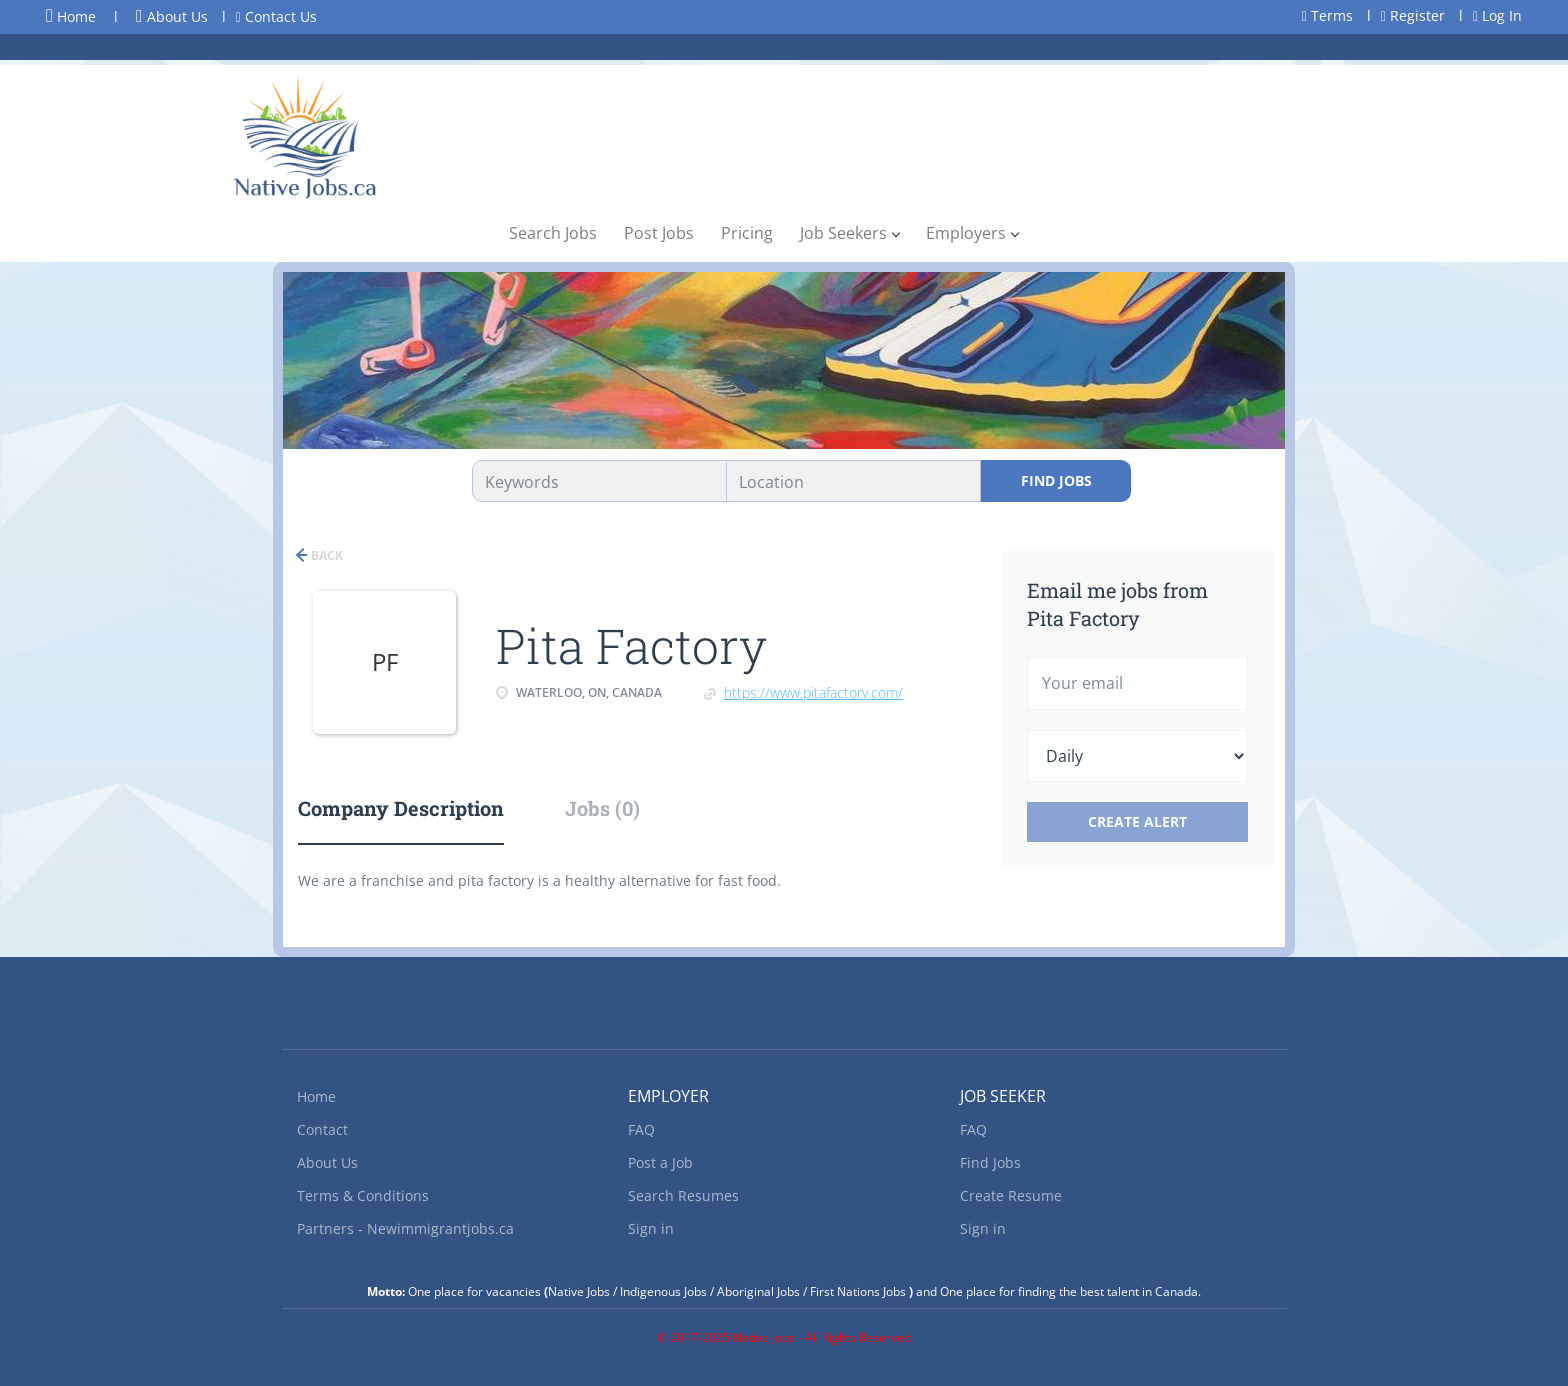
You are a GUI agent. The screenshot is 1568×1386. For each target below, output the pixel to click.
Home (71, 16)
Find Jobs (1056, 480)
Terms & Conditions (363, 1195)
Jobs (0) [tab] (602, 808)
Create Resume (1011, 1195)
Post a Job (660, 1162)
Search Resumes (683, 1195)
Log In (1497, 15)
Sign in (651, 1228)
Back (325, 555)
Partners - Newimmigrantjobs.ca (405, 1228)
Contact (322, 1129)
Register (1413, 15)
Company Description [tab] (401, 808)
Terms (1327, 15)
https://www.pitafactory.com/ (813, 692)
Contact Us (276, 16)
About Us (172, 16)
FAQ (641, 1129)
